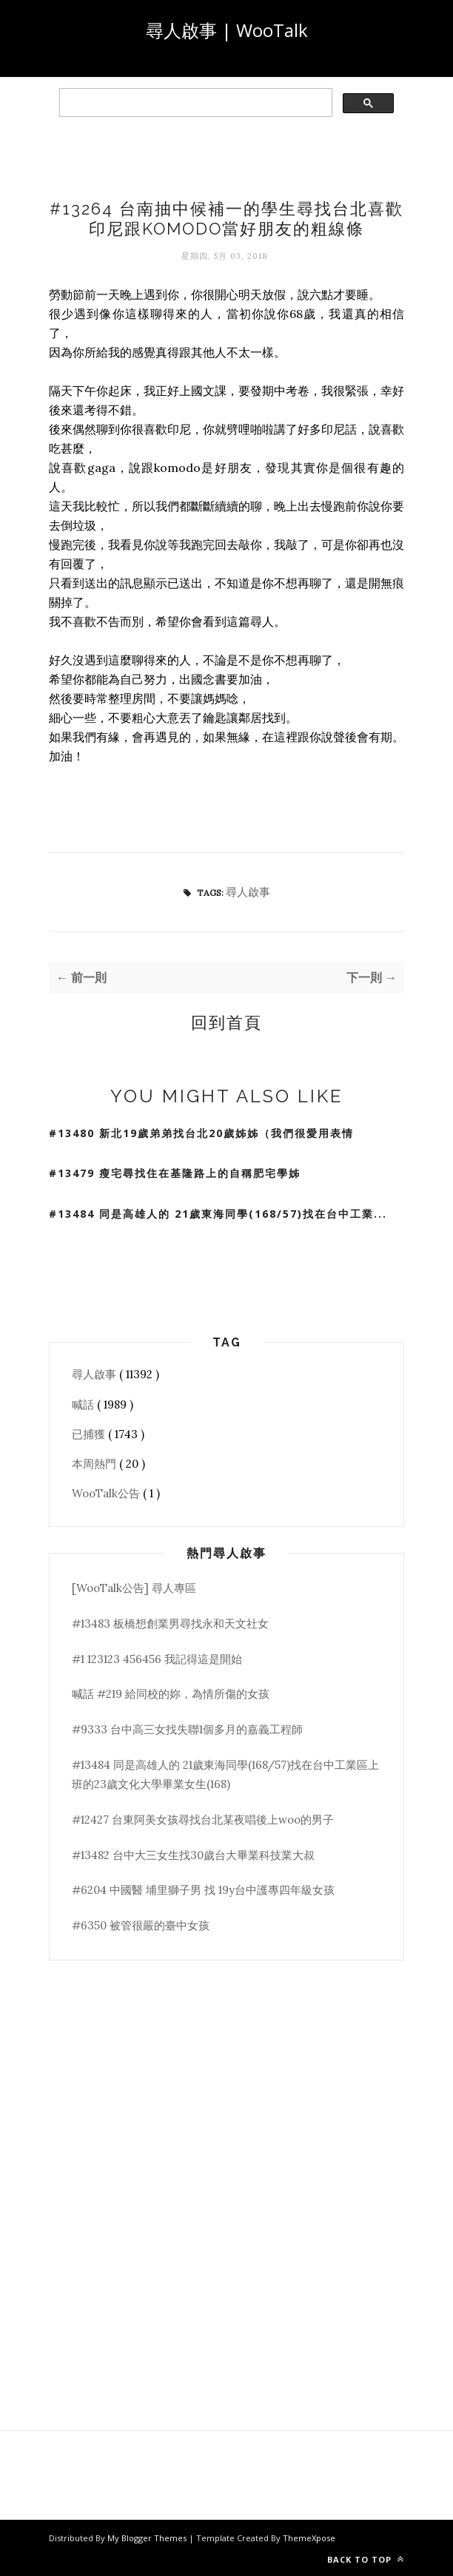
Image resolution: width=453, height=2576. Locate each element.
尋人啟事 (248, 892)
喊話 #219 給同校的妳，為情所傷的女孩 (170, 1694)
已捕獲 (90, 1434)
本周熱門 (95, 1464)
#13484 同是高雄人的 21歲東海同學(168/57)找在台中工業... (218, 1214)
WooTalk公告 (107, 1493)
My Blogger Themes (148, 2537)
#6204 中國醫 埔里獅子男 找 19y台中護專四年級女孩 (203, 1890)
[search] (194, 102)
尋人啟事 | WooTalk (227, 30)
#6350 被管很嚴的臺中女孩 (140, 1925)
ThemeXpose (309, 2537)
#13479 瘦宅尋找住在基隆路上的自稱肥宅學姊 (175, 1173)
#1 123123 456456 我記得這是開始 (157, 1659)
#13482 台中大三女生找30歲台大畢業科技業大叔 (193, 1855)
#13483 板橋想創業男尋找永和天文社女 (170, 1623)
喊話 (84, 1404)
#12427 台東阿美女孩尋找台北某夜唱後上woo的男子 (203, 1820)
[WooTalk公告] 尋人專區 (134, 1588)
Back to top (365, 2559)
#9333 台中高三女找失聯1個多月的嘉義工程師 (187, 1729)
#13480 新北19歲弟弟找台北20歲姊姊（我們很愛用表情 (201, 1133)
